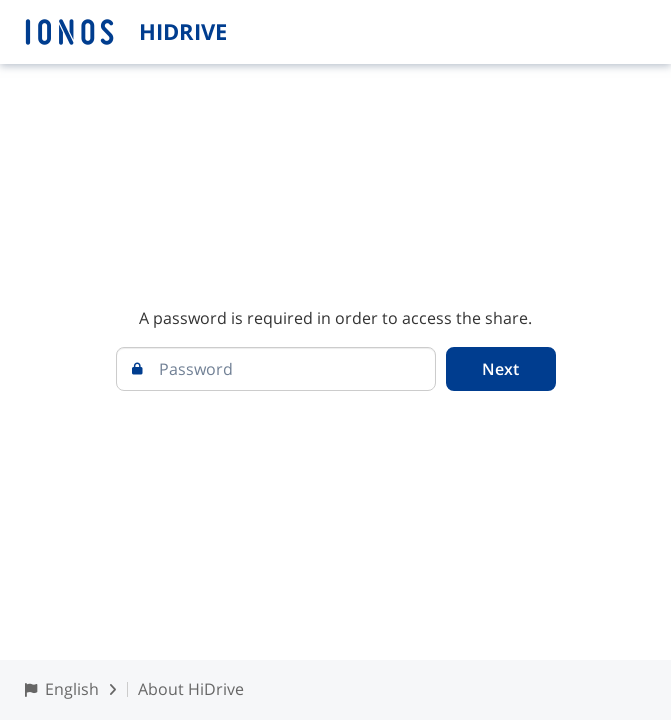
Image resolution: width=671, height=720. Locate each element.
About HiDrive (191, 689)
